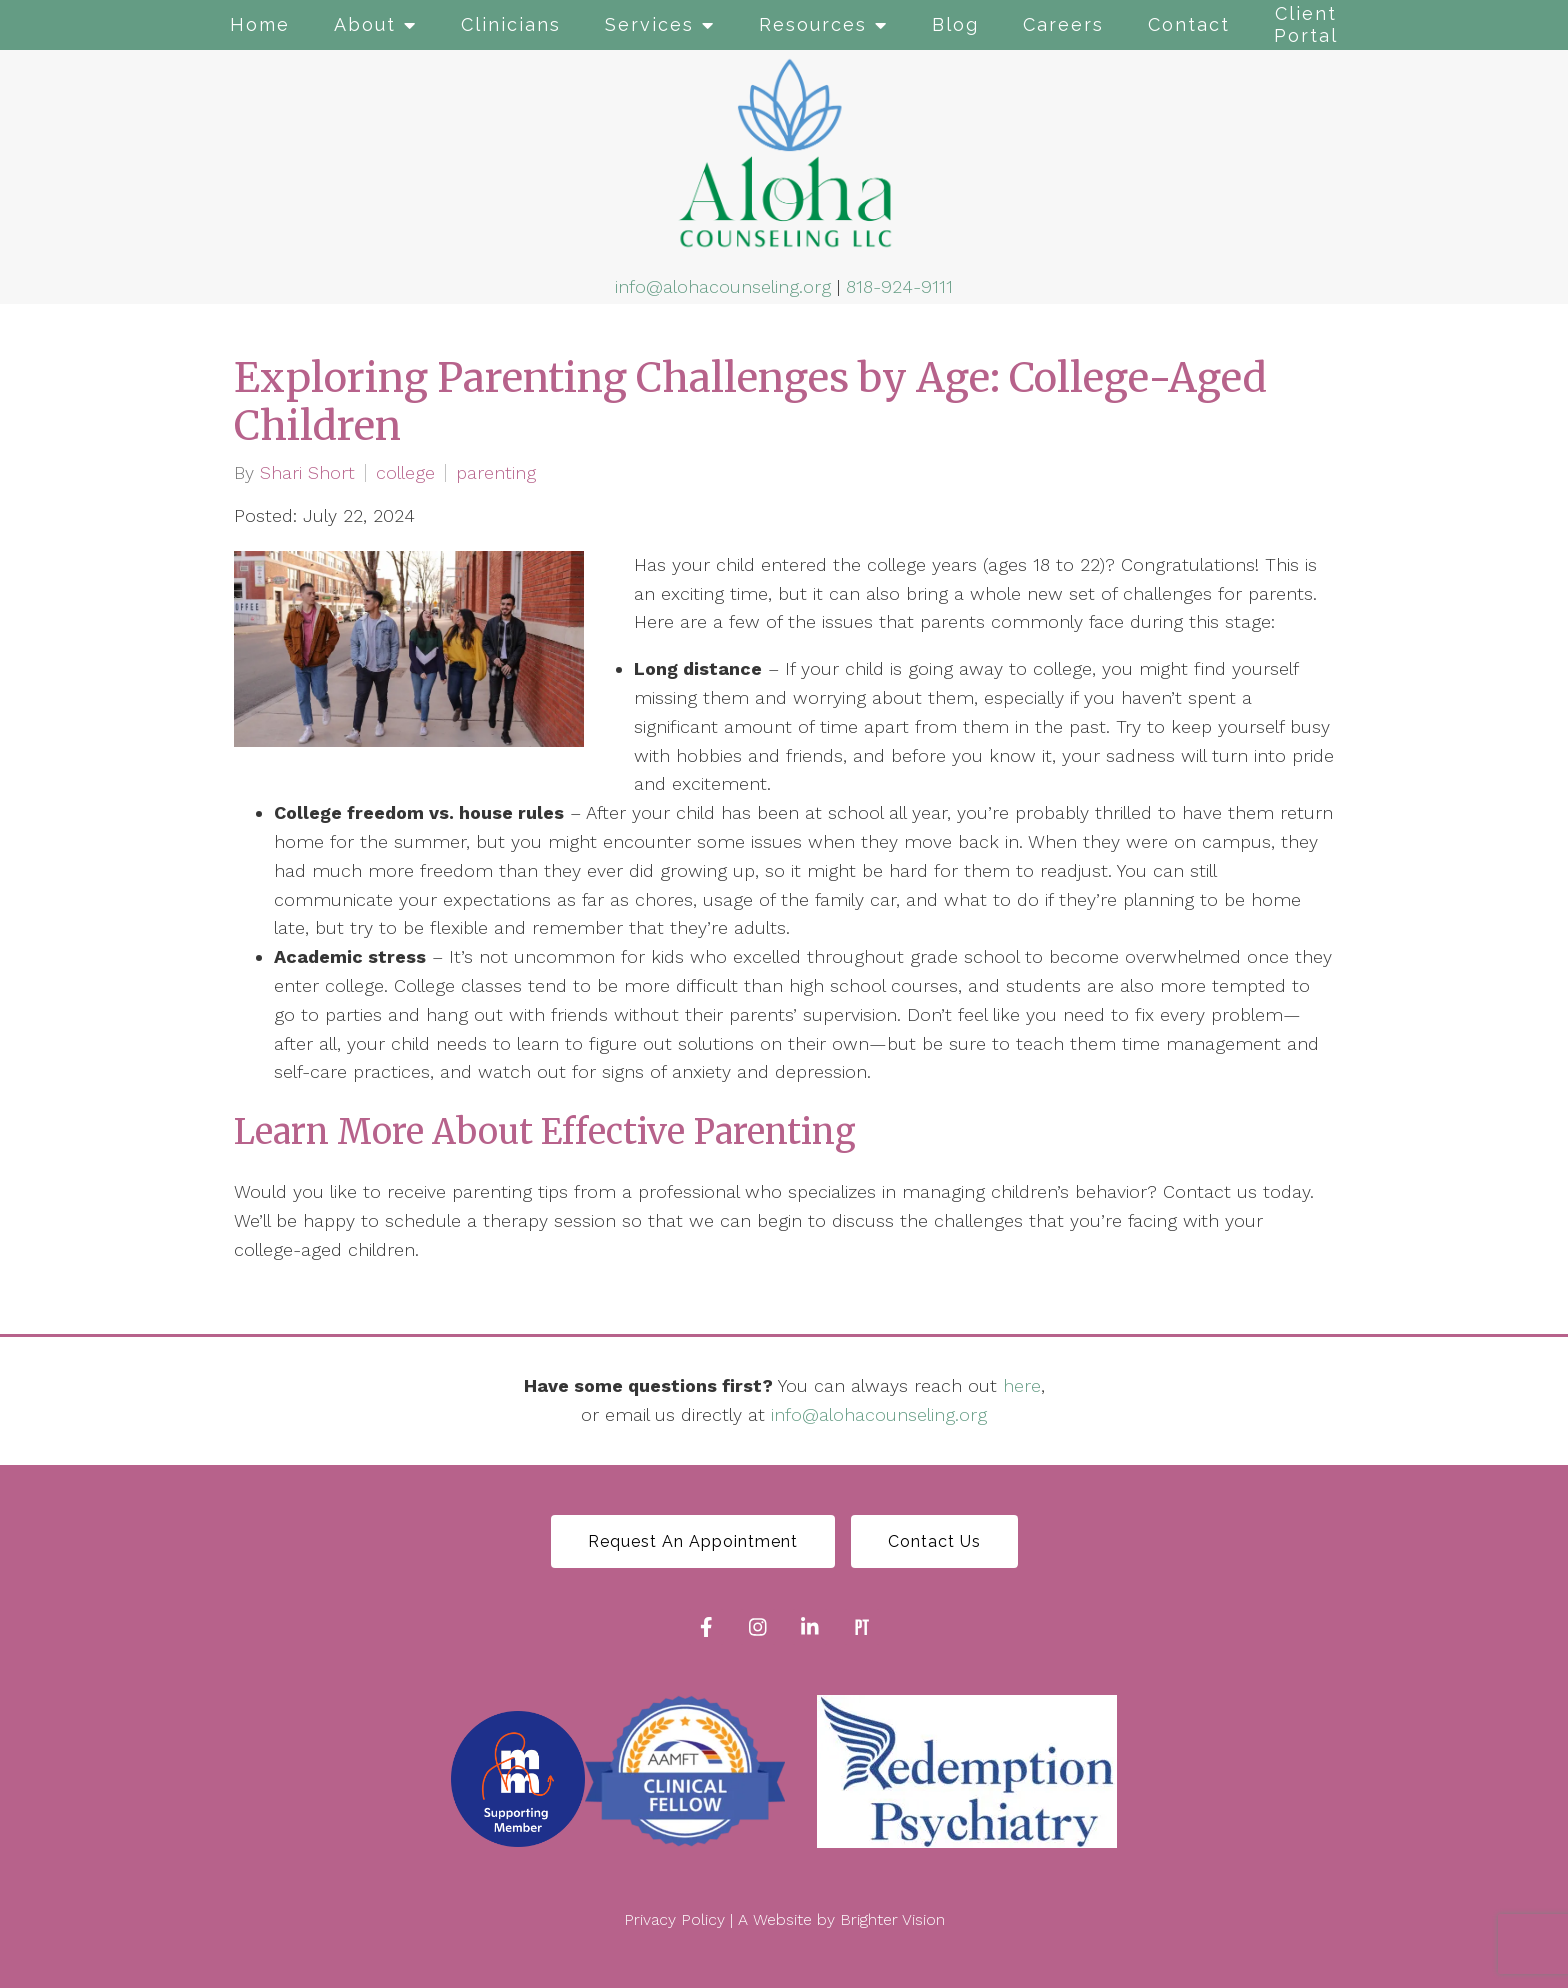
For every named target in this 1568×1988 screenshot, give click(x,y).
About (365, 24)
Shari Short (307, 473)
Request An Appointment (693, 1541)
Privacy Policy (674, 1919)
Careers (1063, 24)
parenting (496, 473)
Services (649, 24)
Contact (1189, 24)
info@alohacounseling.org (723, 286)
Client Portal (1306, 24)
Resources (813, 24)
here (1022, 1385)
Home (260, 24)
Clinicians (511, 24)
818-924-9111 (899, 286)
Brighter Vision (892, 1919)
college (405, 473)
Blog (955, 24)
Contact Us (934, 1541)
